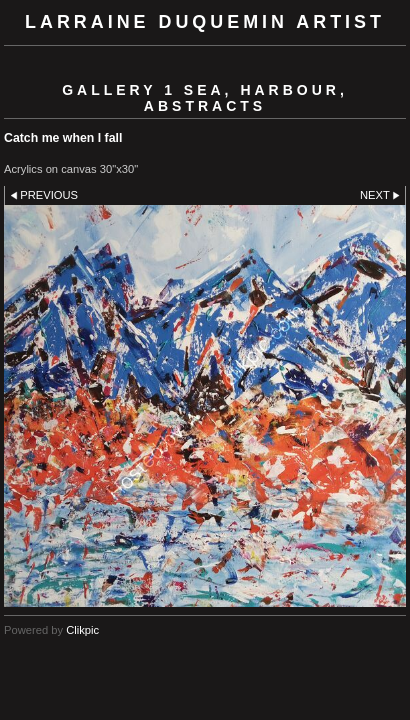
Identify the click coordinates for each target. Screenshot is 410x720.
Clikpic (82, 630)
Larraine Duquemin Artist (205, 22)
